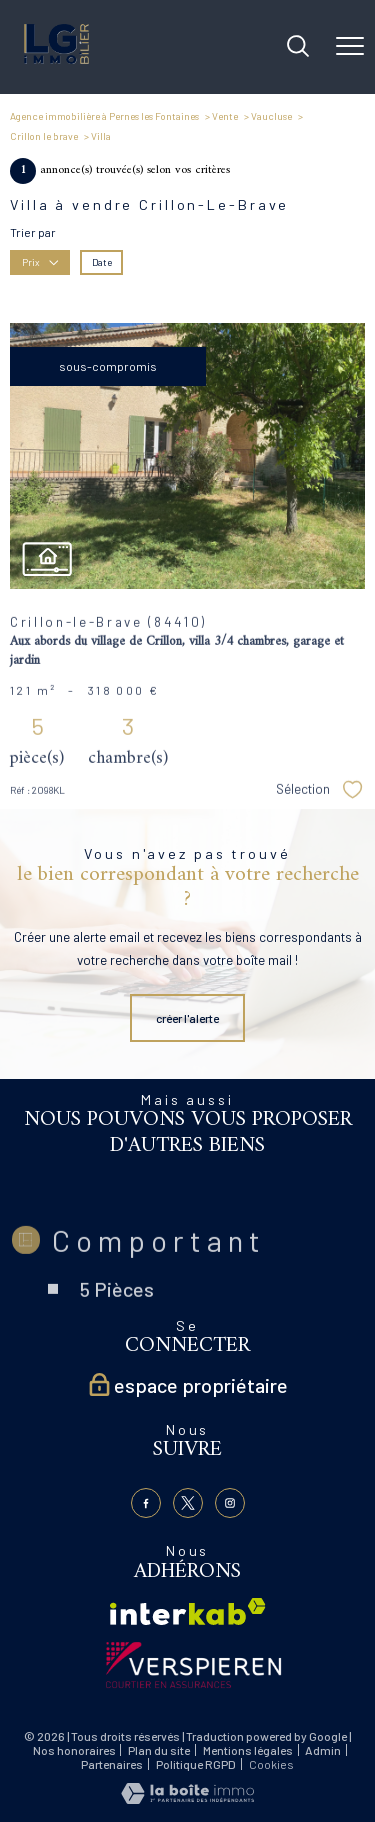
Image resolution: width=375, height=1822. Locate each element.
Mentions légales (248, 1750)
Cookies (271, 1764)
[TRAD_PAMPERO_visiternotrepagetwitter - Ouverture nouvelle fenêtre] (188, 1503)
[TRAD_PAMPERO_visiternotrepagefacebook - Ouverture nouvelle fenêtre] (146, 1503)
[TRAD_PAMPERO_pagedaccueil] (56, 59)
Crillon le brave (44, 136)
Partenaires (112, 1764)
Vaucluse (271, 116)
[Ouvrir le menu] (350, 47)
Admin (323, 1750)
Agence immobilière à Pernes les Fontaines (104, 116)
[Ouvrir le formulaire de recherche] (298, 47)
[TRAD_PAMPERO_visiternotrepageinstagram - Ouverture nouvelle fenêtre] (230, 1503)
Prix (40, 261)
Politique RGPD (196, 1764)
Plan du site (159, 1750)
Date (102, 261)
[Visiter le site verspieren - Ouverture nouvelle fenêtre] (193, 1665)
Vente (225, 116)
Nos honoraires (74, 1750)
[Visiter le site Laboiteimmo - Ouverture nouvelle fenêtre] (187, 1799)
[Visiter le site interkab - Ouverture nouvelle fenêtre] (188, 1611)
